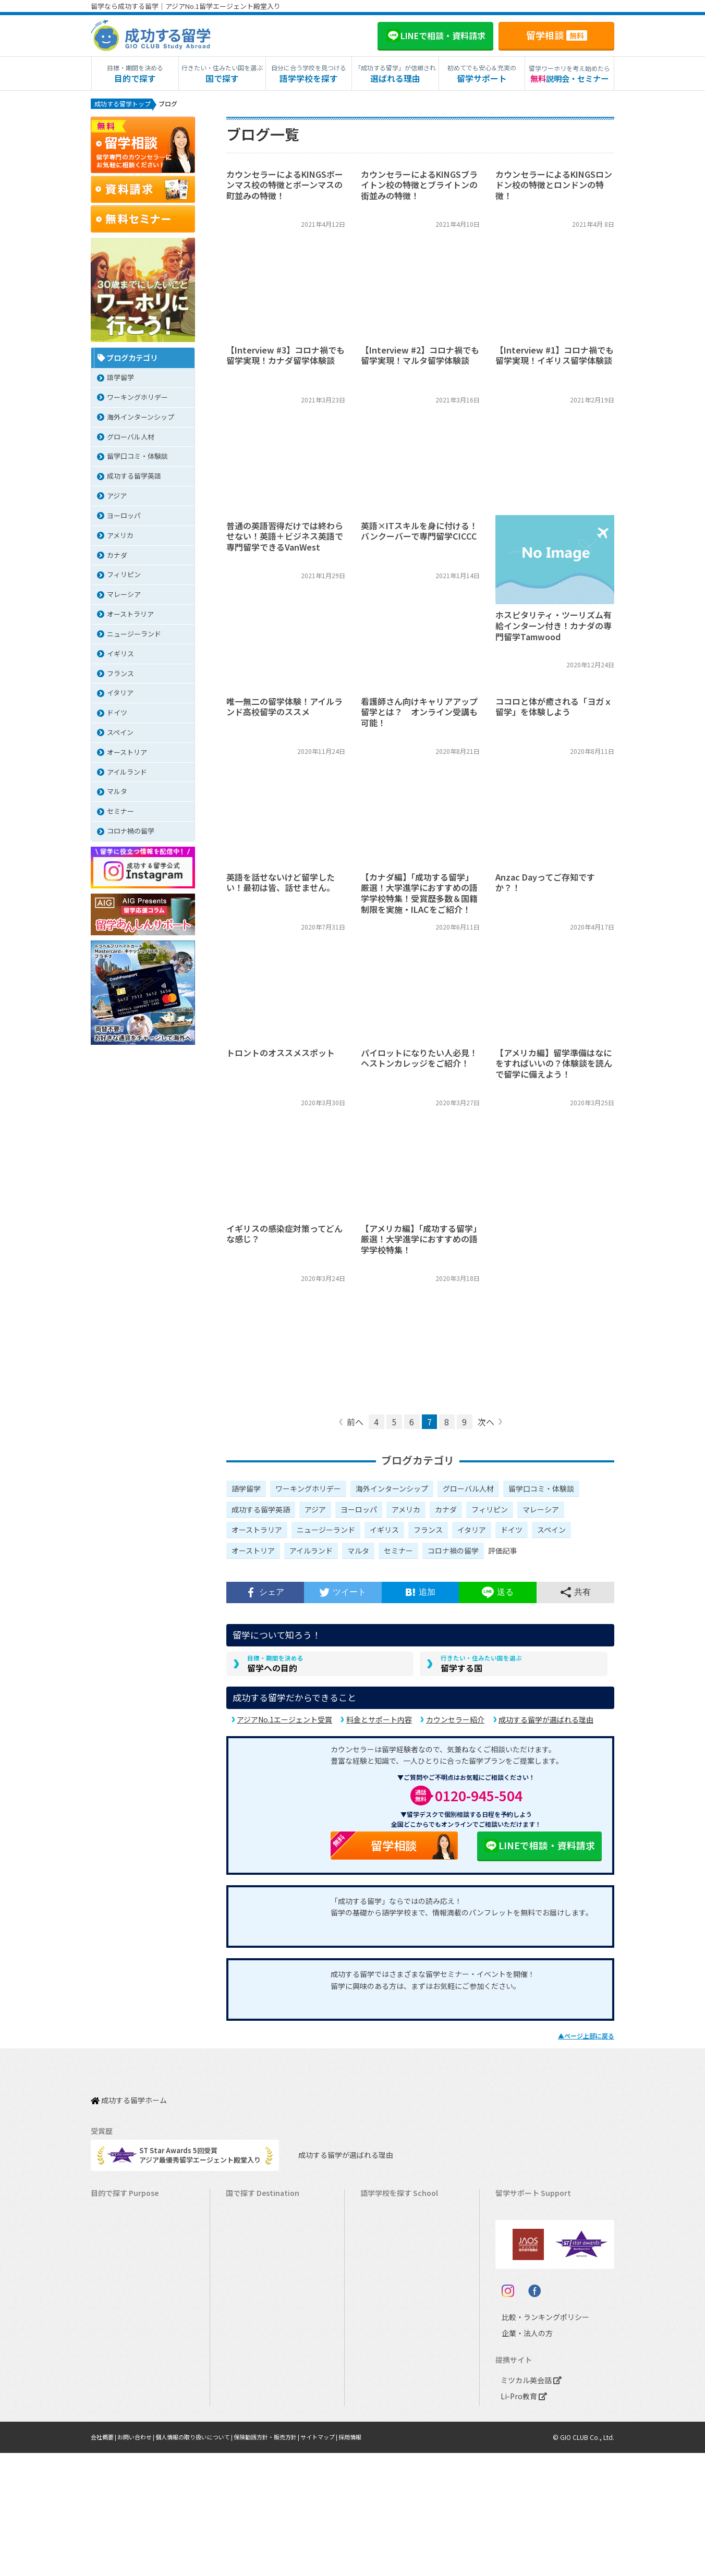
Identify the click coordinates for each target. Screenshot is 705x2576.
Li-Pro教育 (521, 2519)
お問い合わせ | (141, 2560)
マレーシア (540, 1511)
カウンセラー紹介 (455, 1726)
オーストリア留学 (258, 2434)
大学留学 (109, 2418)
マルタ (358, 1552)
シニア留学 (113, 2450)
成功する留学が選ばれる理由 (546, 1726)
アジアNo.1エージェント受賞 (284, 1726)
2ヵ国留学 (111, 2305)
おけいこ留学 (116, 2321)
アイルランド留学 (258, 2288)
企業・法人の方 (519, 2456)
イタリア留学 (251, 2385)
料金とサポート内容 (379, 1726)
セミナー (398, 1552)
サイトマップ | (343, 2560)
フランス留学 (251, 2369)
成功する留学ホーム (129, 2101)
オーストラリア (257, 1532)
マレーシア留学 (254, 2353)
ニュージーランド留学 (265, 2256)
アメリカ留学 (251, 2208)
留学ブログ (517, 2288)
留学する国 (481, 1668)
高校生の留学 (116, 2385)
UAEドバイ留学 (254, 2450)
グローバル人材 (468, 1490)
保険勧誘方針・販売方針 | (285, 2560)
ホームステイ (116, 2288)
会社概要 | (105, 2560)
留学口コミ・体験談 (541, 1490)
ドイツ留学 (248, 2418)
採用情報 (377, 2560)
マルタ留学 (248, 2305)
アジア (315, 1511)
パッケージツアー (123, 2337)
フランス (428, 1532)
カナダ (446, 1511)
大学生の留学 (116, 2402)
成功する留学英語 (261, 1511)
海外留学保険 (521, 2256)
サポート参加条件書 (531, 2321)
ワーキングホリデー (308, 1490)
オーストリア (253, 1552)
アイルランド (311, 1552)
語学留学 (246, 1490)
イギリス (384, 1532)
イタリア (471, 1532)
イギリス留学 (251, 2272)
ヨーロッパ (359, 1511)
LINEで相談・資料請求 (539, 1852)
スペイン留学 (251, 2402)
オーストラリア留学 (261, 2240)
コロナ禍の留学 (453, 1552)
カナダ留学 (248, 2224)
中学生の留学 (116, 2369)
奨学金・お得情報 (528, 2240)
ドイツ (511, 1532)
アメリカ (406, 1511)
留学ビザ (514, 2272)
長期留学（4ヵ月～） (128, 2224)
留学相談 (556, 35)
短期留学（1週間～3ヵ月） (137, 2208)
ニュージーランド (326, 1532)
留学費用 (514, 2224)
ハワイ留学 (248, 2337)
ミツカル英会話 (529, 2503)
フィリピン (489, 1511)
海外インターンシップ (392, 1490)
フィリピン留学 (254, 2321)
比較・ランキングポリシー (536, 2440)
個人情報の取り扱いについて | (206, 2560)
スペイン (551, 1532)
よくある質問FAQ (527, 2305)
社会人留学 (113, 2434)
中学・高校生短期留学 (130, 2353)
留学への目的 (275, 1668)
